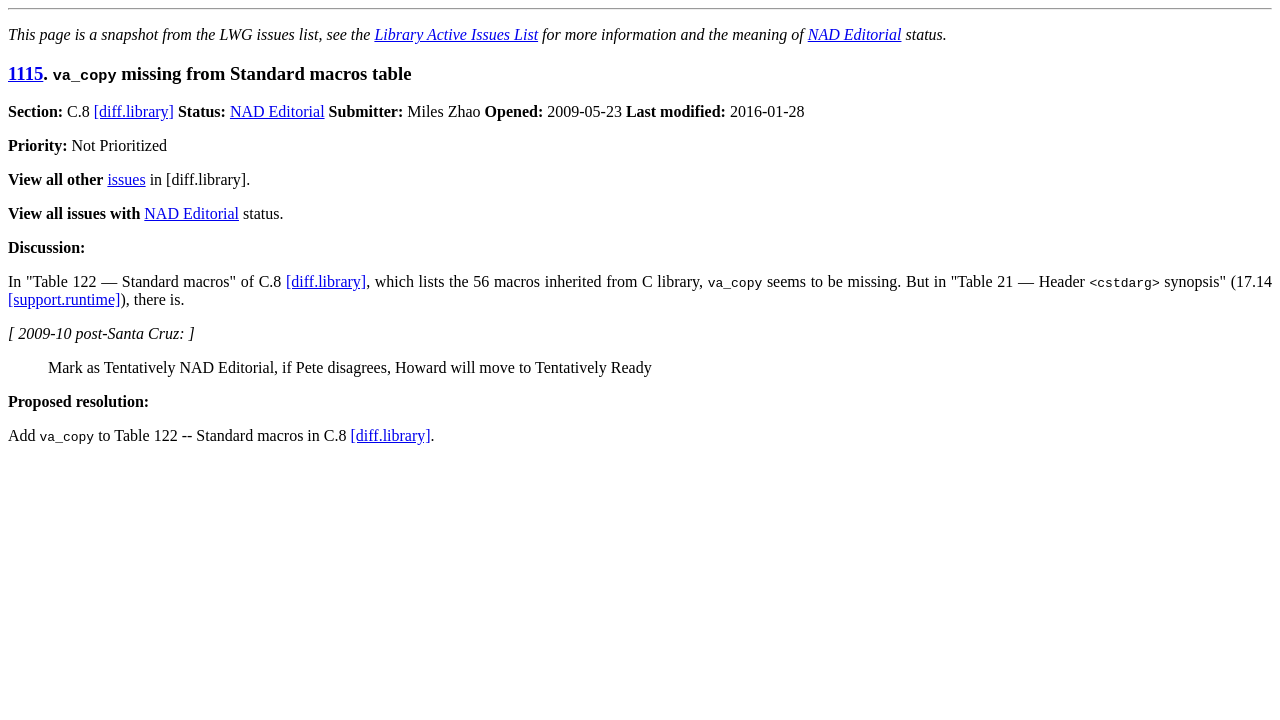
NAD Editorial (855, 34)
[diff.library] (134, 111)
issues (126, 179)
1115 (25, 73)
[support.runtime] (64, 299)
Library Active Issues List (456, 34)
